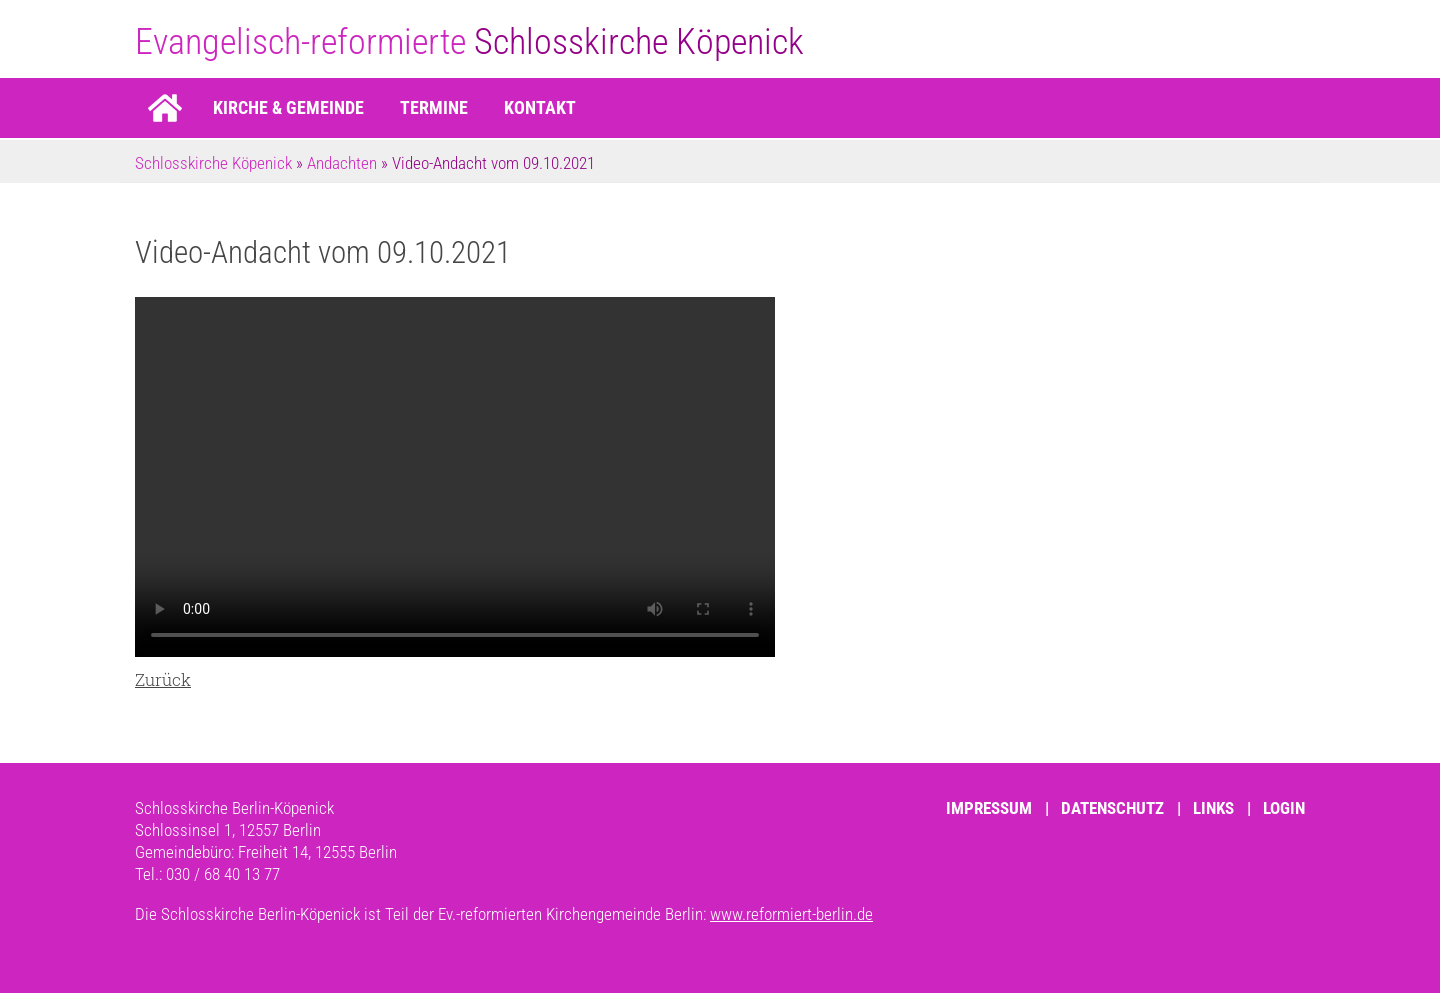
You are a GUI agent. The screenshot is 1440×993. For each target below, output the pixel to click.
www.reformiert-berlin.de (791, 914)
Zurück (163, 679)
